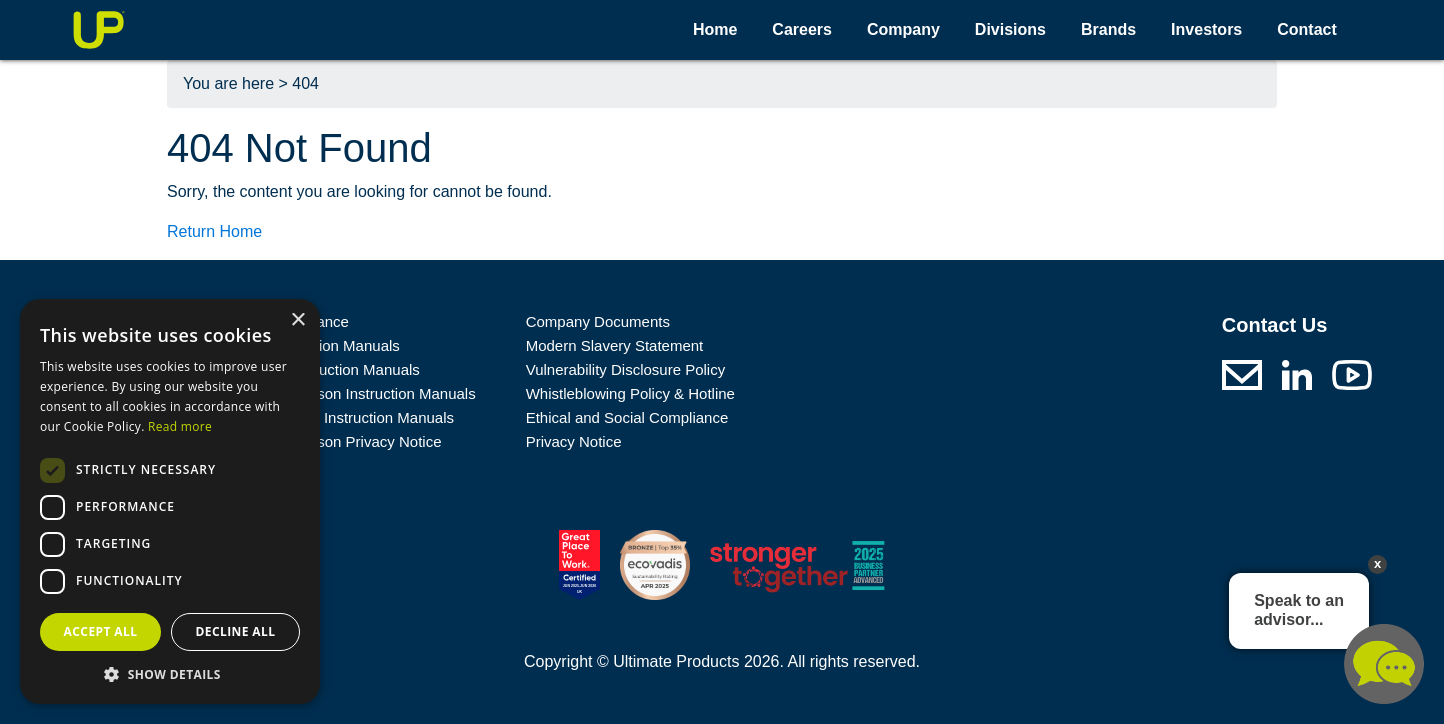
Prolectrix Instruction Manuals (321, 369)
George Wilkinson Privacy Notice (332, 441)
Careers (802, 29)
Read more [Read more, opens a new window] (180, 426)
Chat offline (1384, 664)
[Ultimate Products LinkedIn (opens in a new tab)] (1297, 373)
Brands (1108, 29)
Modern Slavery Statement (615, 345)
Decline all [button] (236, 631)
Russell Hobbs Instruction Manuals (338, 417)
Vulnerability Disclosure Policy (626, 369)
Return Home (214, 231)
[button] (170, 674)
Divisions (1010, 29)
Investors (1206, 29)
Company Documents (598, 321)
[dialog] (170, 501)
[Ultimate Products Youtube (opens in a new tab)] (1352, 373)
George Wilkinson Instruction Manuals (349, 393)
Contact (1307, 29)
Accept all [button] (101, 631)
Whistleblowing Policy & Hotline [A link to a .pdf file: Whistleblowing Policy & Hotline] (630, 393)
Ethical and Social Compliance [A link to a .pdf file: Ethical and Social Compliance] (627, 417)
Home (715, 29)
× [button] (297, 320)
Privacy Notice (574, 441)
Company (903, 29)
